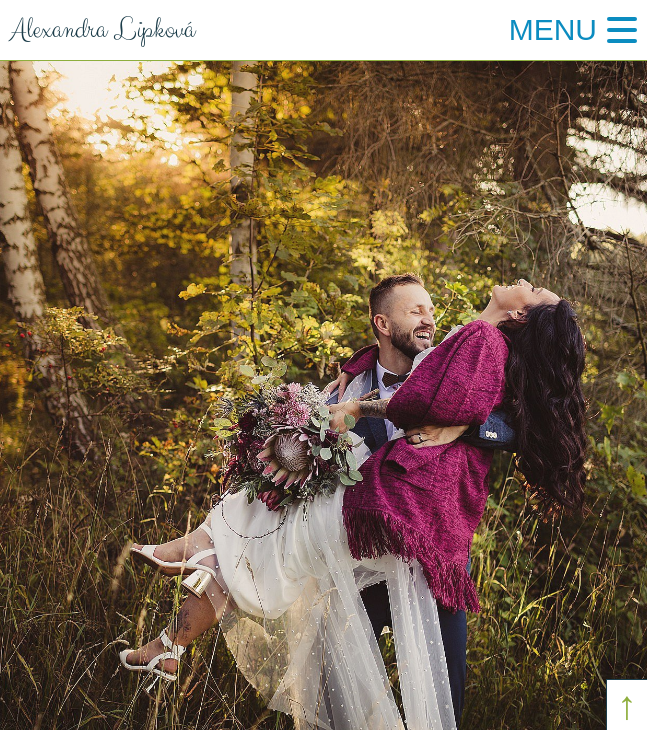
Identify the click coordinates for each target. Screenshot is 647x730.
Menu (553, 29)
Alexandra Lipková (97, 30)
